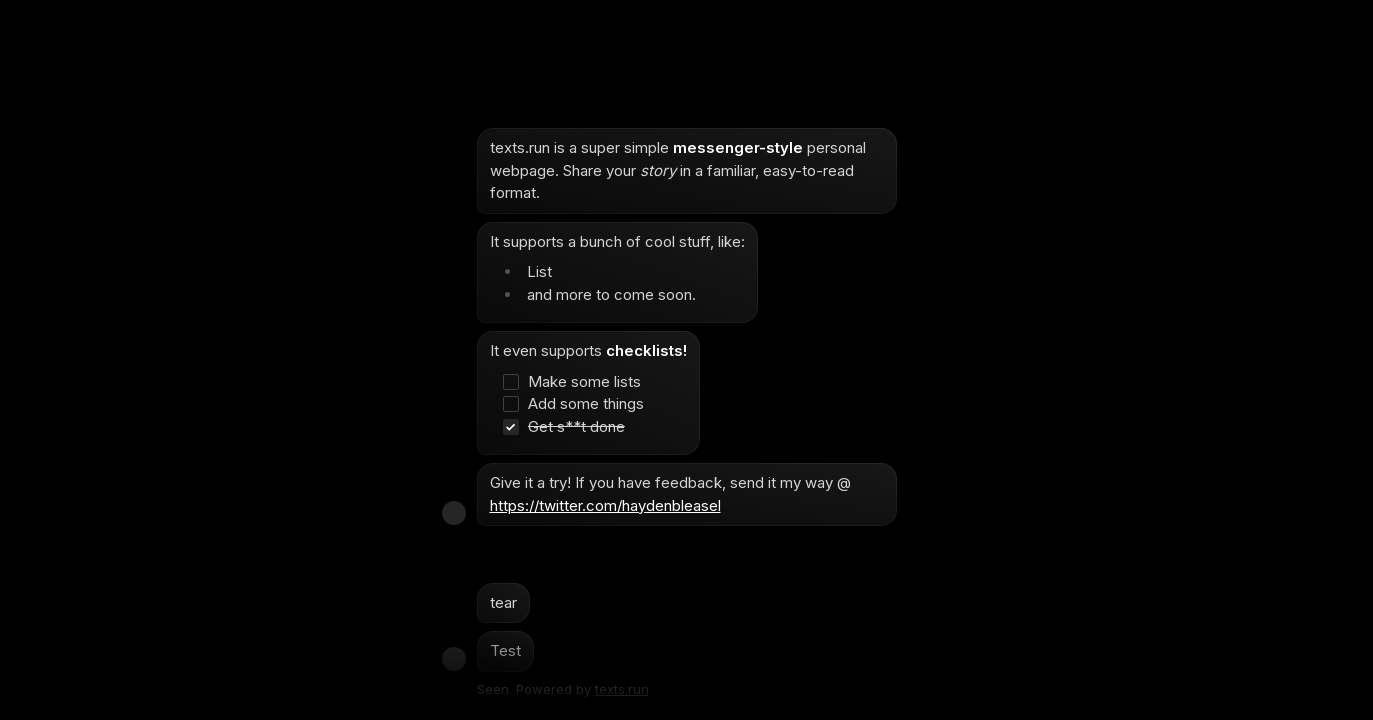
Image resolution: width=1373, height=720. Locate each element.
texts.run (622, 689)
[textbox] (687, 400)
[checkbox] (579, 382)
